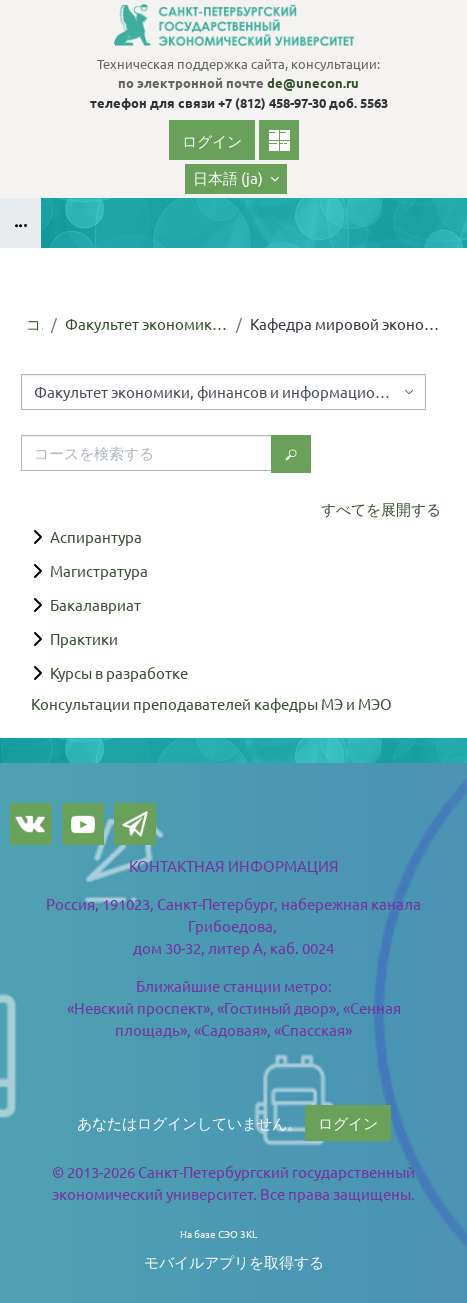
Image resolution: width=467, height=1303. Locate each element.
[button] (236, 179)
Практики (84, 638)
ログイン (212, 140)
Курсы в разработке (119, 672)
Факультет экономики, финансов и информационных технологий (146, 323)
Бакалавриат (95, 604)
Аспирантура (96, 536)
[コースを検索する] (146, 453)
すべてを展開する (381, 508)
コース (34, 323)
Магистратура (99, 570)
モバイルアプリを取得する (234, 1261)
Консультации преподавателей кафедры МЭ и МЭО (211, 703)
